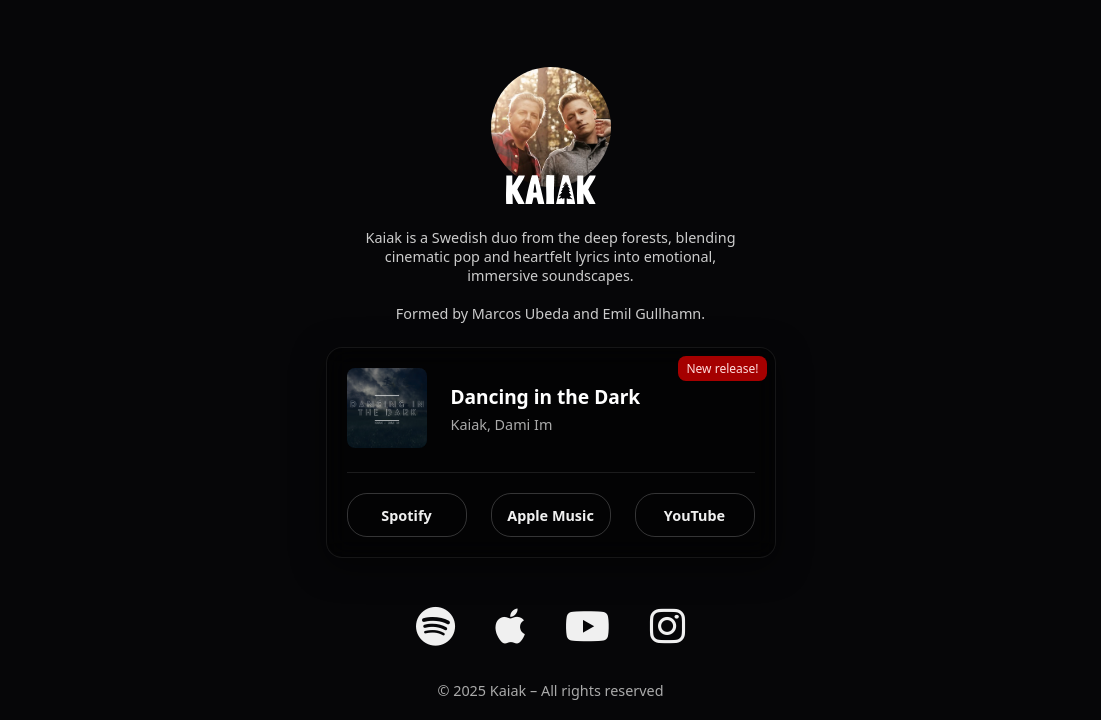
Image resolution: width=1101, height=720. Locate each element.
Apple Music (550, 515)
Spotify (406, 515)
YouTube (694, 515)
